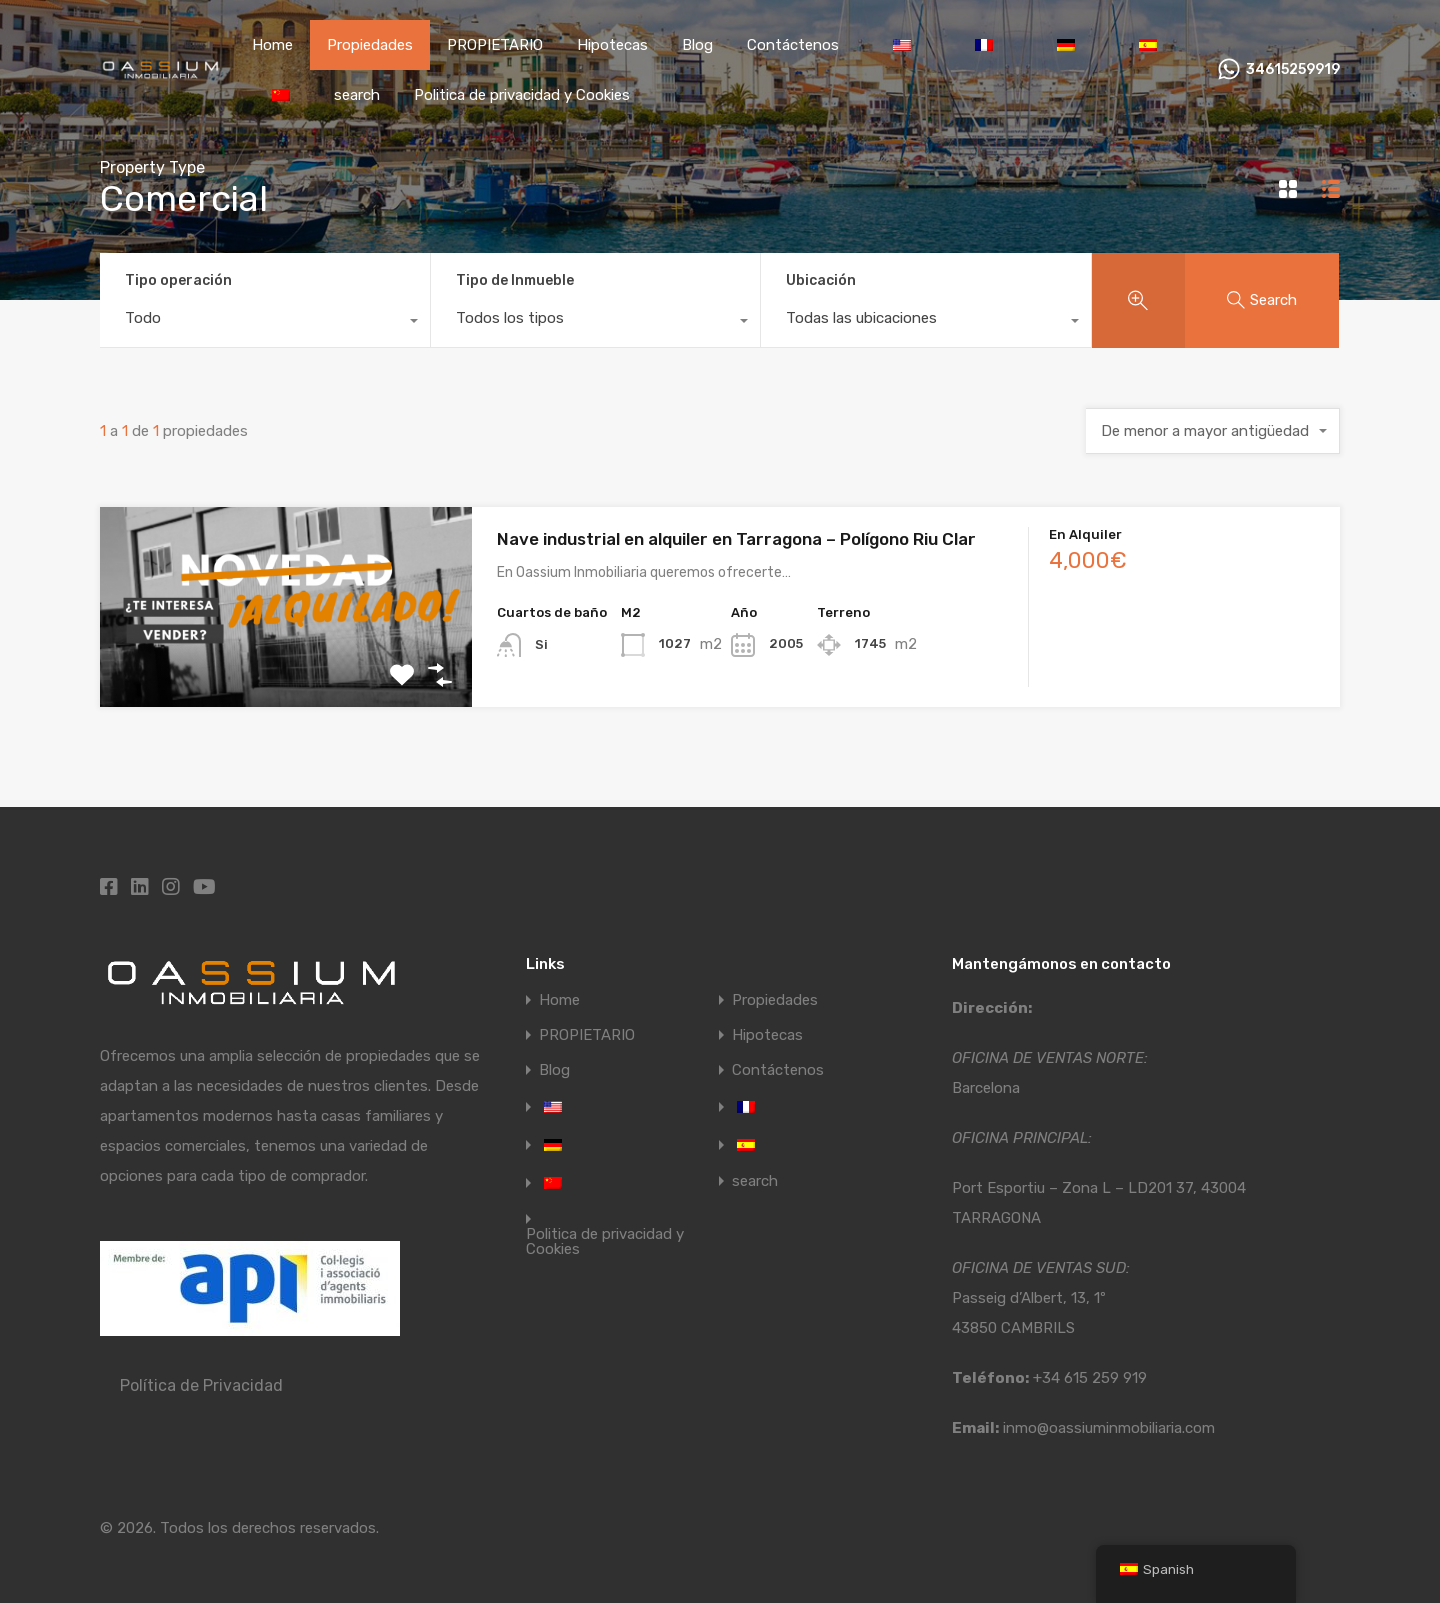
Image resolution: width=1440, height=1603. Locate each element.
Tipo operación (178, 280)
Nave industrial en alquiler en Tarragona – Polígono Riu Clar (736, 539)
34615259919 (1293, 70)
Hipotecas (612, 45)
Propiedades (370, 45)
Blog (697, 45)
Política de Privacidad (201, 1385)
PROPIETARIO (495, 45)
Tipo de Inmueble (515, 280)
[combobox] (265, 323)
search (357, 95)
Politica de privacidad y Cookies (522, 95)
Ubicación (821, 280)
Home (272, 45)
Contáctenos (793, 45)
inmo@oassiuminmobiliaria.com (1109, 1428)
